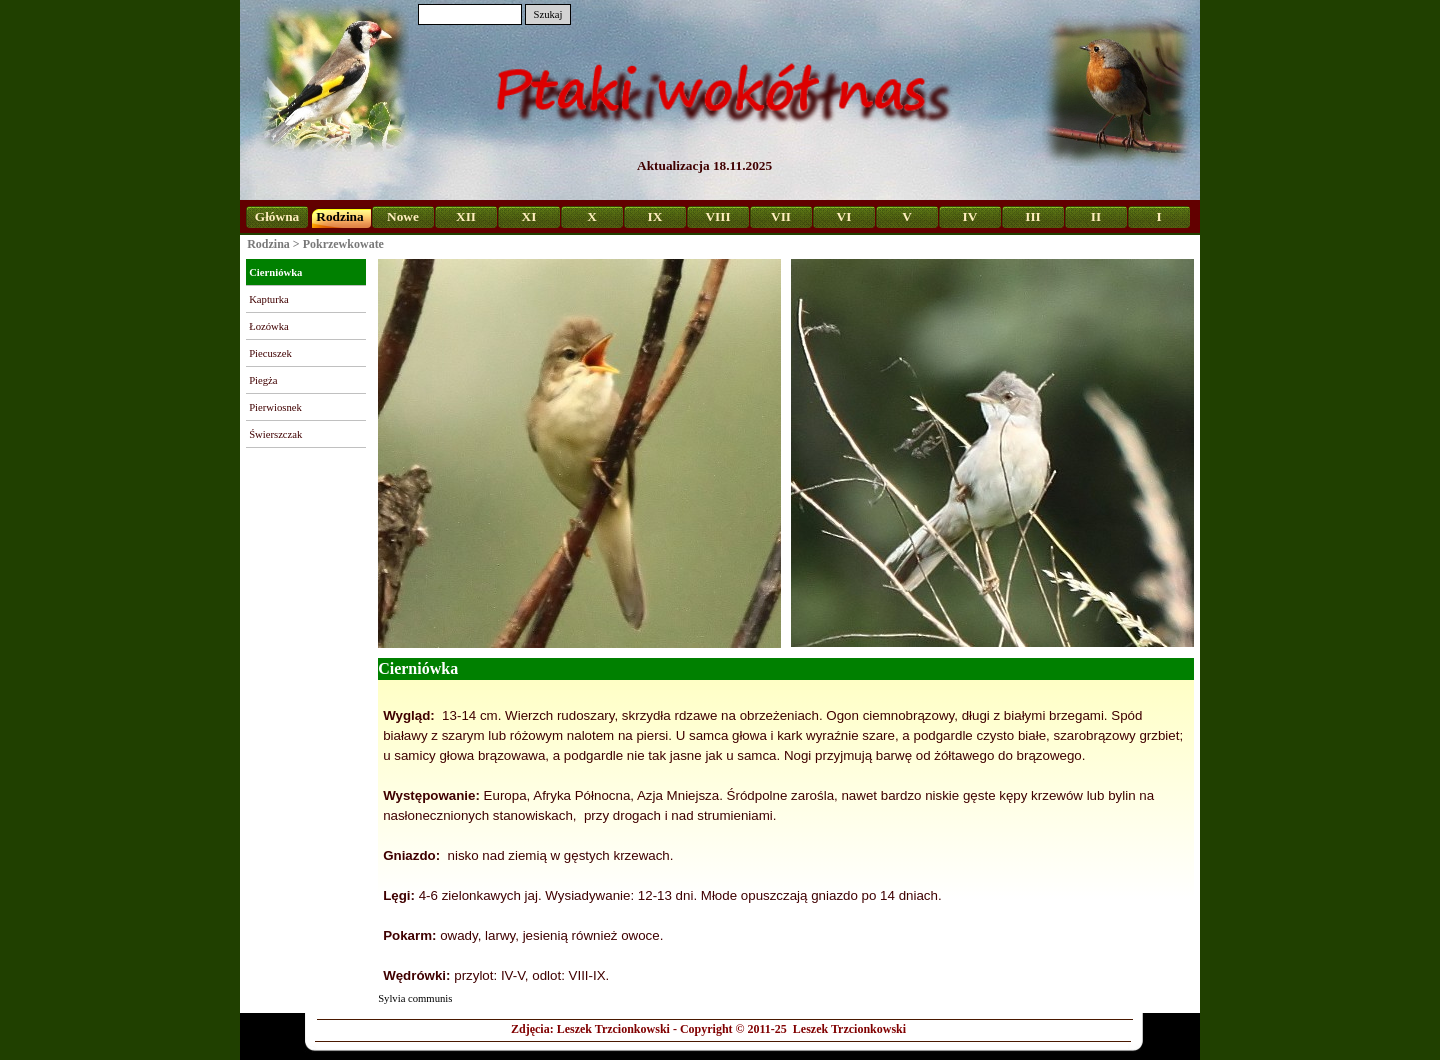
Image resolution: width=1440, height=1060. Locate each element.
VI (844, 216)
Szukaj (547, 14)
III (1033, 216)
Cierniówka (275, 272)
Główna (277, 216)
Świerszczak (275, 434)
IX (655, 216)
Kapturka (269, 299)
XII (466, 216)
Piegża (263, 380)
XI (529, 216)
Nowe (403, 216)
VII (781, 216)
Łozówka (269, 326)
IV (970, 216)
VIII (717, 216)
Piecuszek (270, 353)
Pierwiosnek (275, 407)
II (1096, 216)
